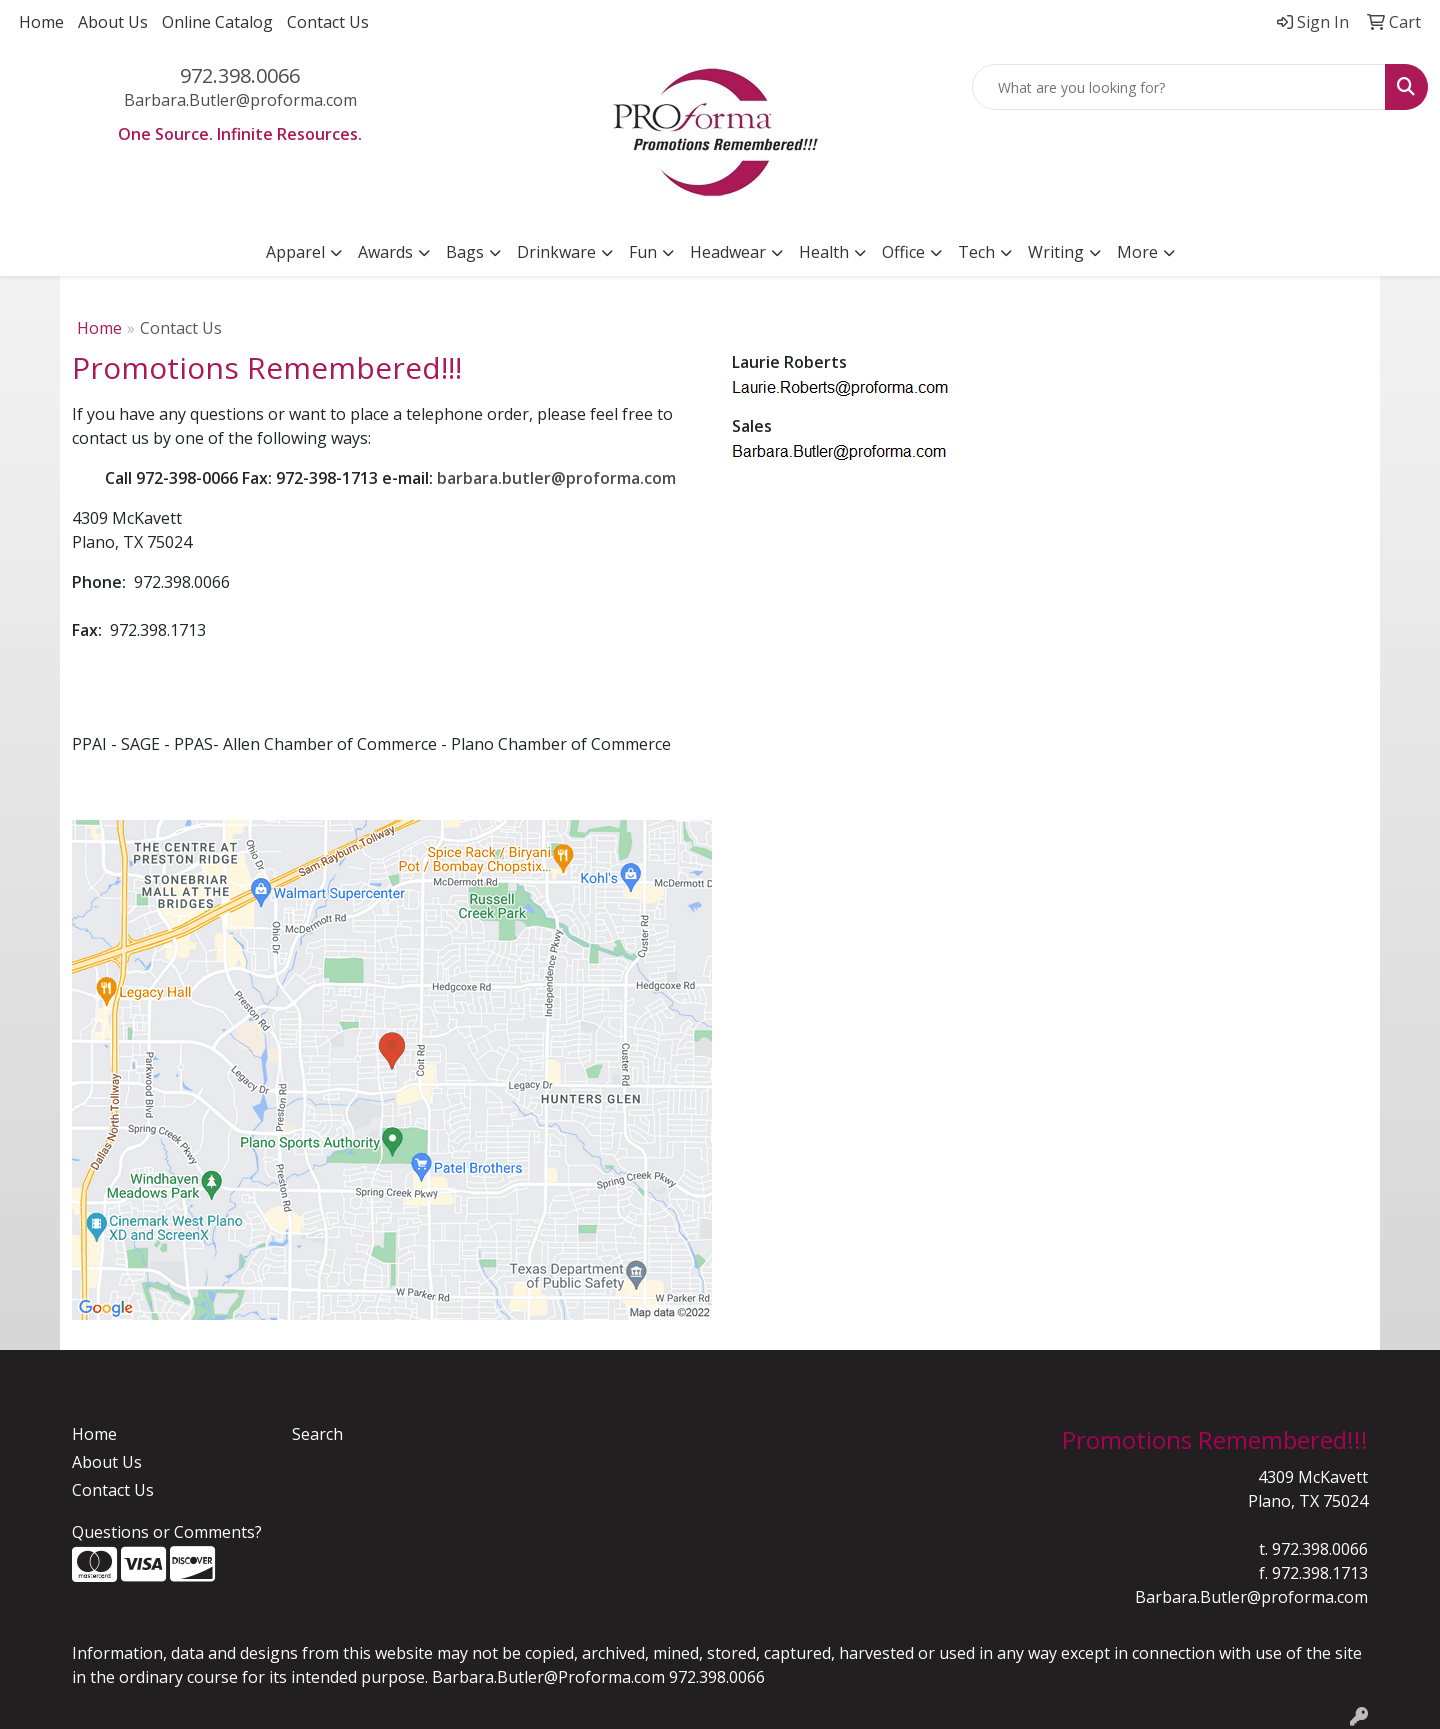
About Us (113, 22)
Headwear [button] (728, 252)
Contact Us (328, 22)
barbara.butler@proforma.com (556, 478)
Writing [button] (1056, 252)
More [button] (1137, 252)
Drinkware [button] (556, 252)
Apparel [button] (295, 252)
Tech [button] (976, 252)
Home (41, 22)
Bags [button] (465, 252)
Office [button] (903, 252)
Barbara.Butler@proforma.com (240, 100)
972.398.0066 (240, 75)
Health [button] (824, 252)
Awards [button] (385, 252)
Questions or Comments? (167, 1532)
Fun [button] (643, 252)
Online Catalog (217, 22)
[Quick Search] (1179, 87)
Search (317, 1434)
